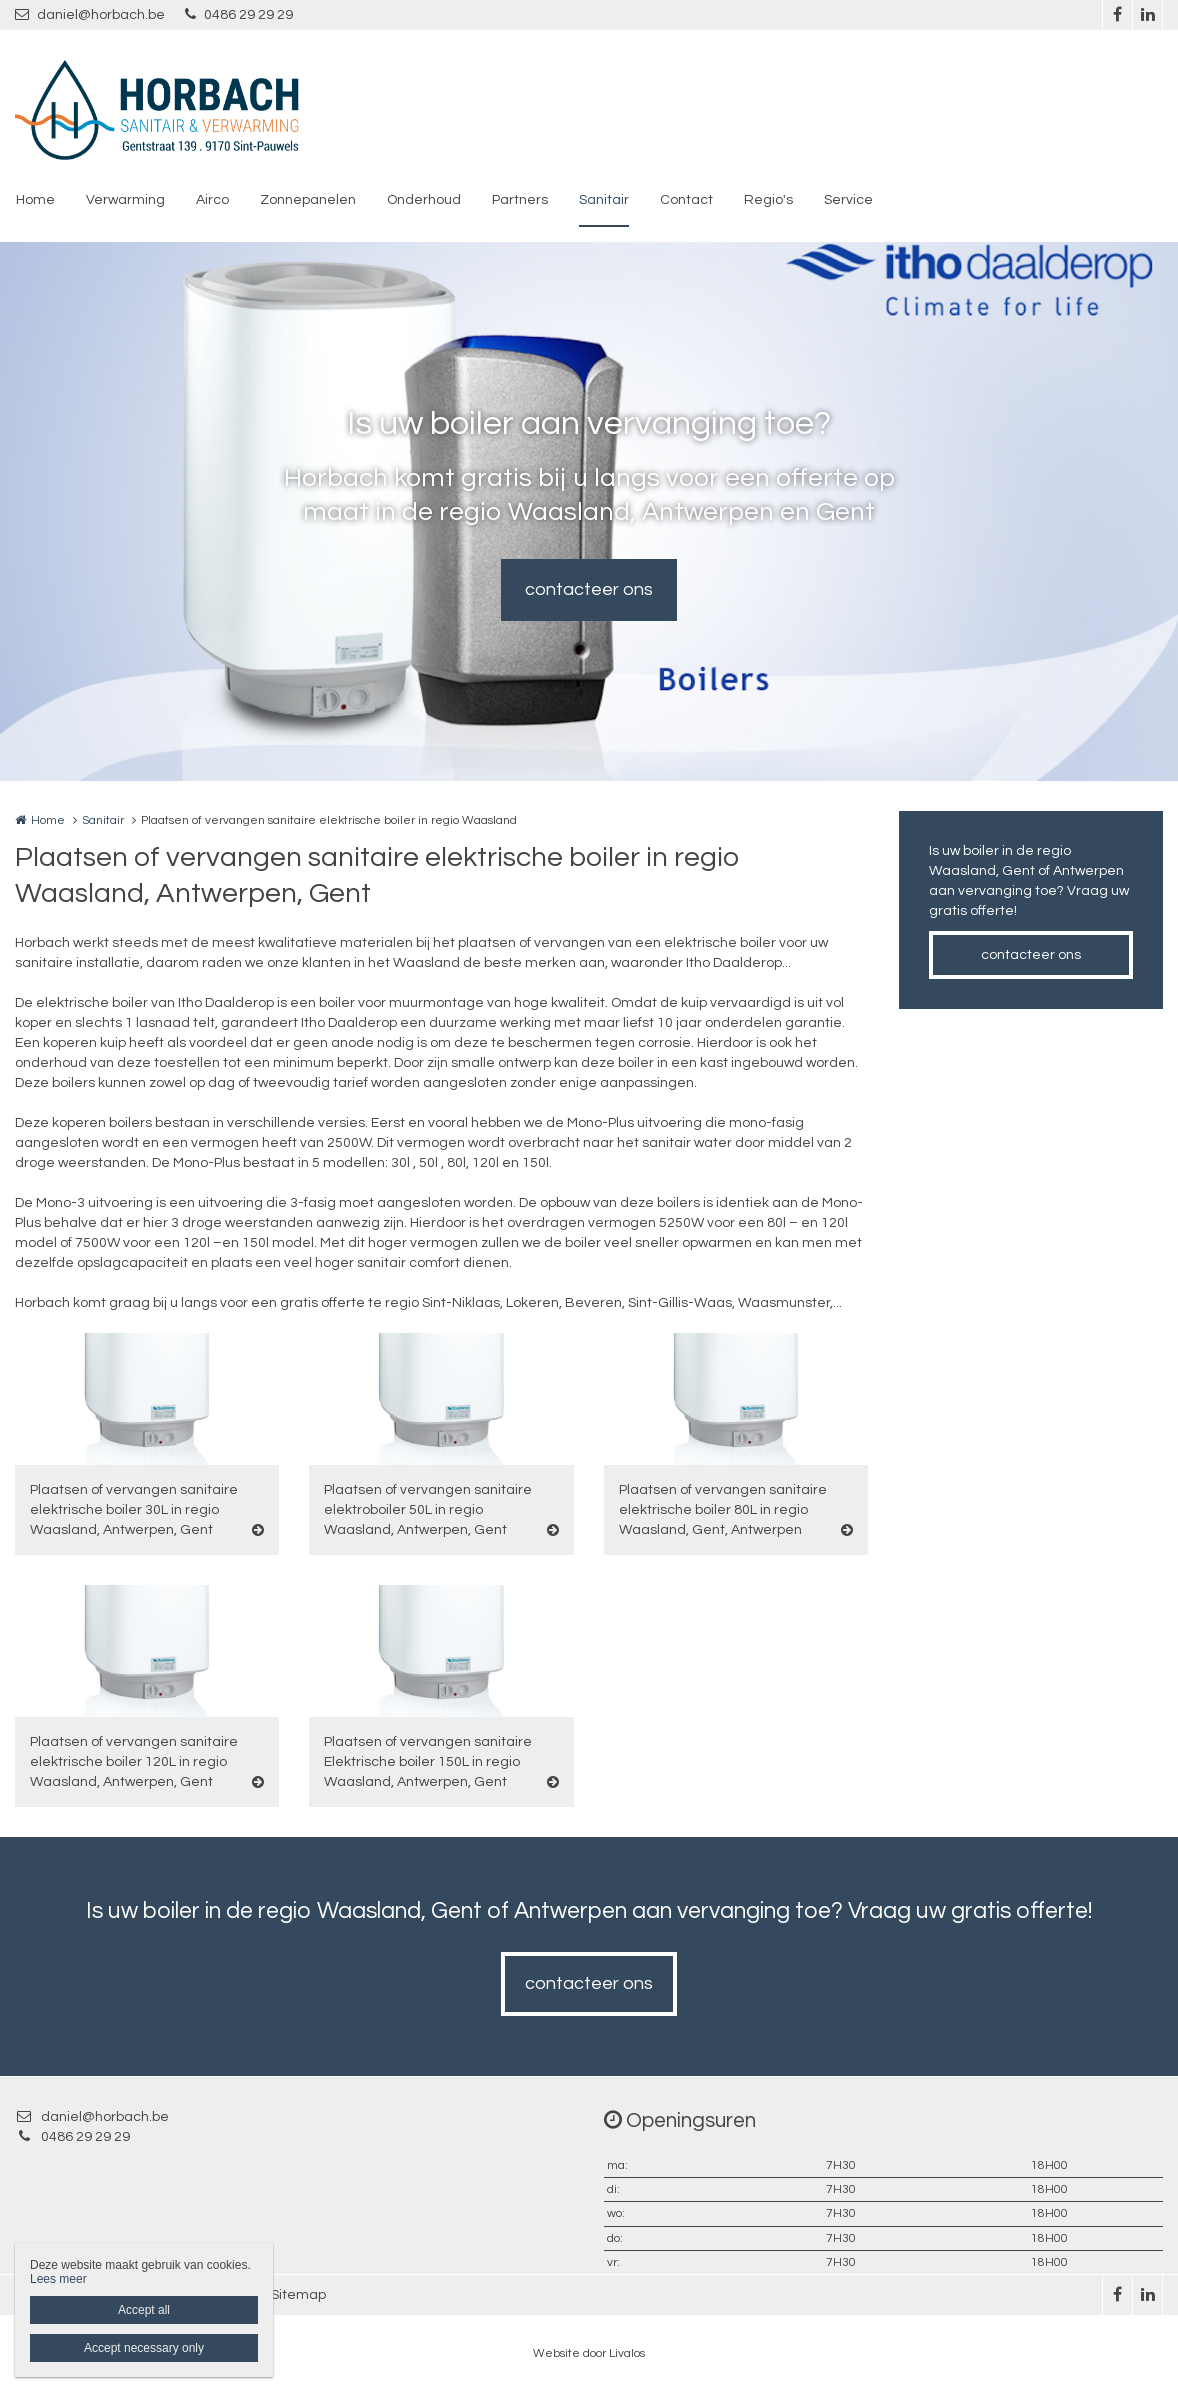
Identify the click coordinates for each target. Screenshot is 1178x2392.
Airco (212, 200)
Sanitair (604, 200)
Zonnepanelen (308, 200)
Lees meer (58, 2279)
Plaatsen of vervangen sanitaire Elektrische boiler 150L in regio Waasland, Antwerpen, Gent (428, 1762)
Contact (686, 200)
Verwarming (125, 200)
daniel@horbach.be (90, 14)
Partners (520, 200)
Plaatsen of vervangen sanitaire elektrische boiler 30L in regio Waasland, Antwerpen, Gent (134, 1510)
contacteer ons (589, 589)
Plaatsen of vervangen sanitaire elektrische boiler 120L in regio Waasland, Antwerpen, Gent (134, 1762)
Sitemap (298, 2295)
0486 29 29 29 (239, 14)
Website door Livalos (589, 2353)
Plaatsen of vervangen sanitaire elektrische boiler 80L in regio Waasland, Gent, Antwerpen (723, 1510)
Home (35, 200)
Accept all (144, 2310)
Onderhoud (424, 200)
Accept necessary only (144, 2348)
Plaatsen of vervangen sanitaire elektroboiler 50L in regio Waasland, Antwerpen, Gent (428, 1510)
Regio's (768, 200)
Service (848, 200)
